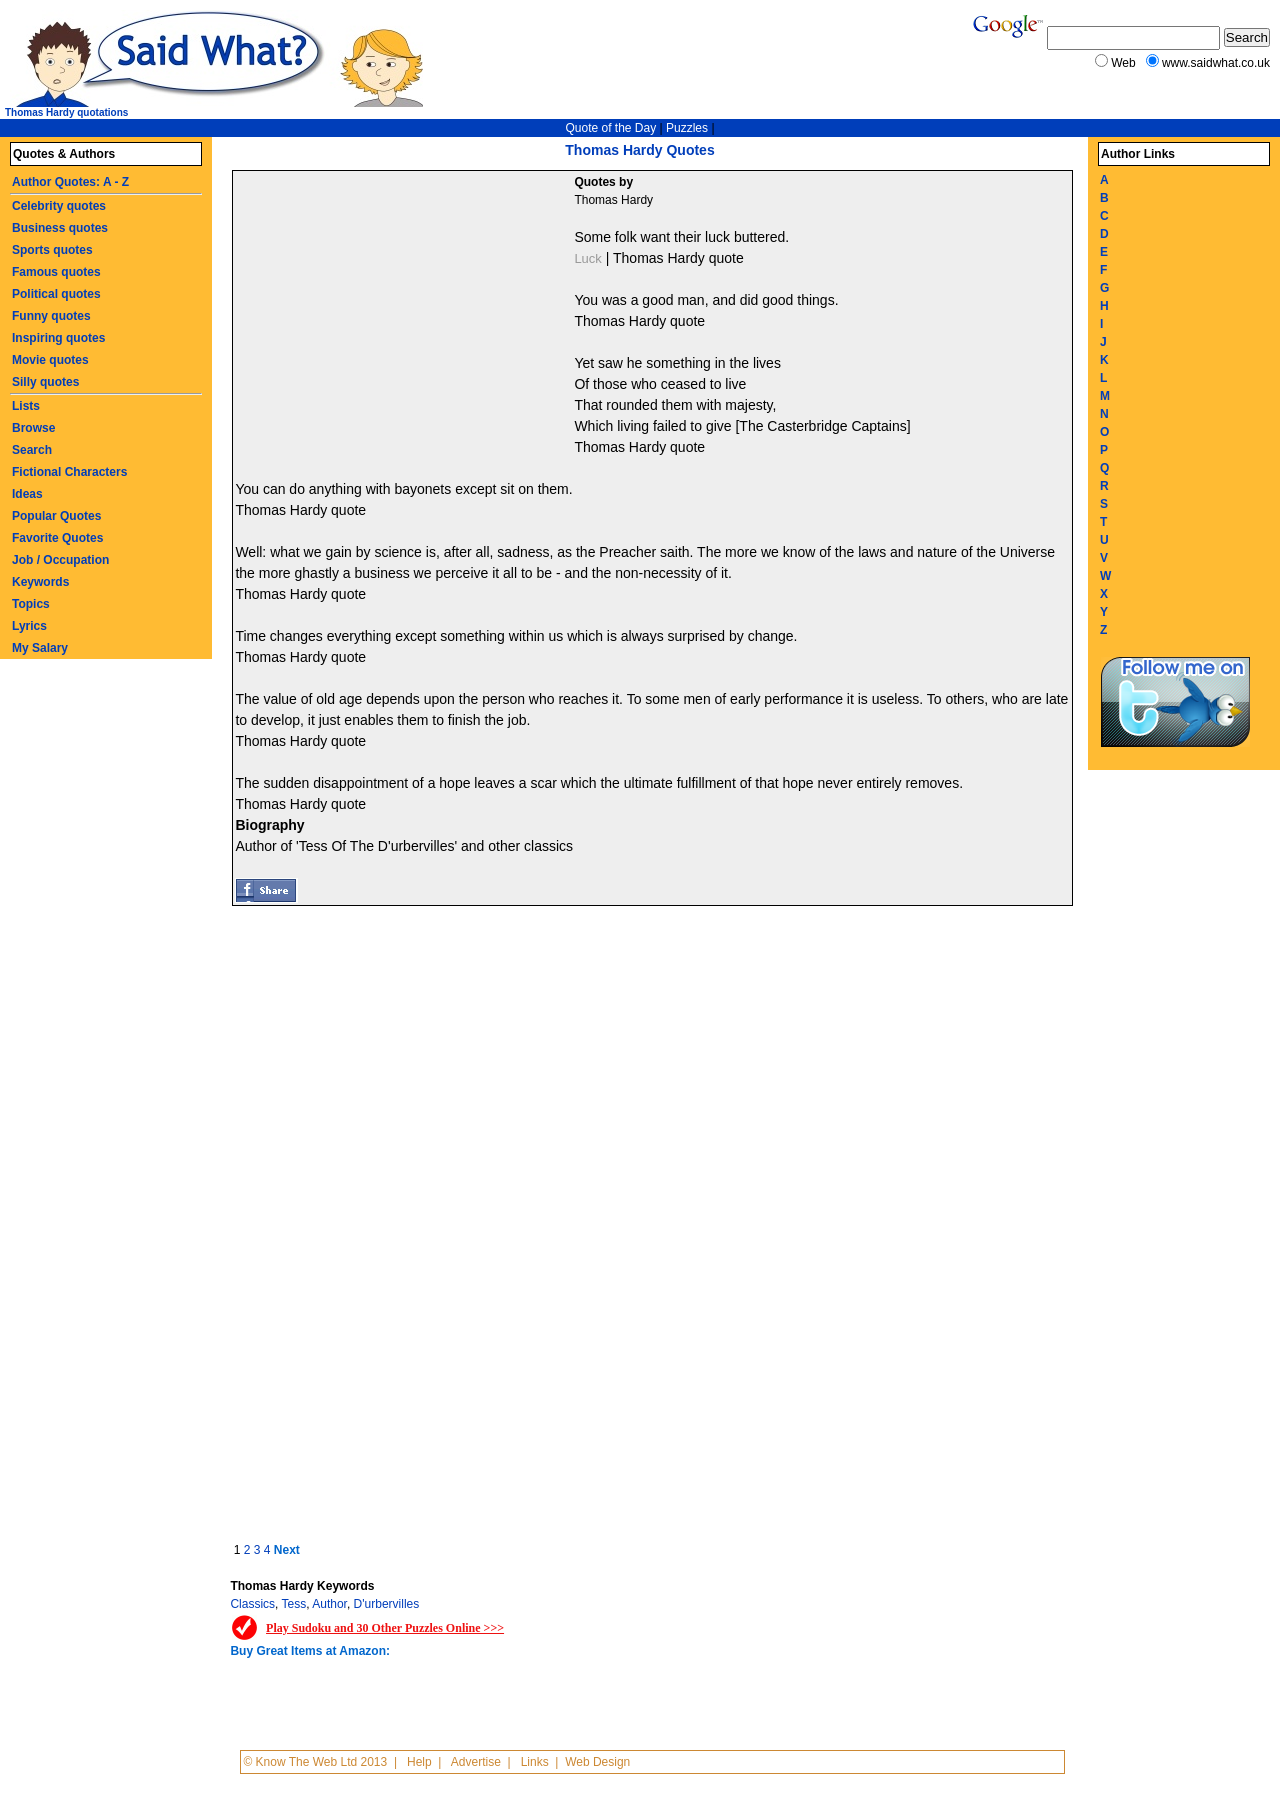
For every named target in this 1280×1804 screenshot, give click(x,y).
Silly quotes (45, 382)
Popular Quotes (56, 516)
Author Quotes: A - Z (70, 182)
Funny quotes (51, 316)
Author (329, 1604)
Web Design (597, 1762)
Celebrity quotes (59, 206)
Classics (252, 1604)
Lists (26, 406)
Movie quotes (50, 360)
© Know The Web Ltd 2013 (315, 1762)
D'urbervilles (387, 1604)
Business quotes (60, 228)
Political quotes (56, 294)
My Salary (40, 648)
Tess (294, 1604)
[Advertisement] (406, 321)
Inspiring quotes (58, 338)
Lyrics (29, 626)
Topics (31, 604)
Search (32, 450)
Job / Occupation (60, 560)
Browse (33, 428)
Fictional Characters (69, 472)
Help (419, 1762)
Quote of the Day (610, 128)
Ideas (27, 494)
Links (535, 1762)
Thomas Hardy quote (678, 258)
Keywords (40, 582)
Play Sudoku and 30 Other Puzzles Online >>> (385, 1628)
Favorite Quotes (57, 538)
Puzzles (687, 128)
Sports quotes (52, 250)
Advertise (476, 1762)
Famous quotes (56, 272)
